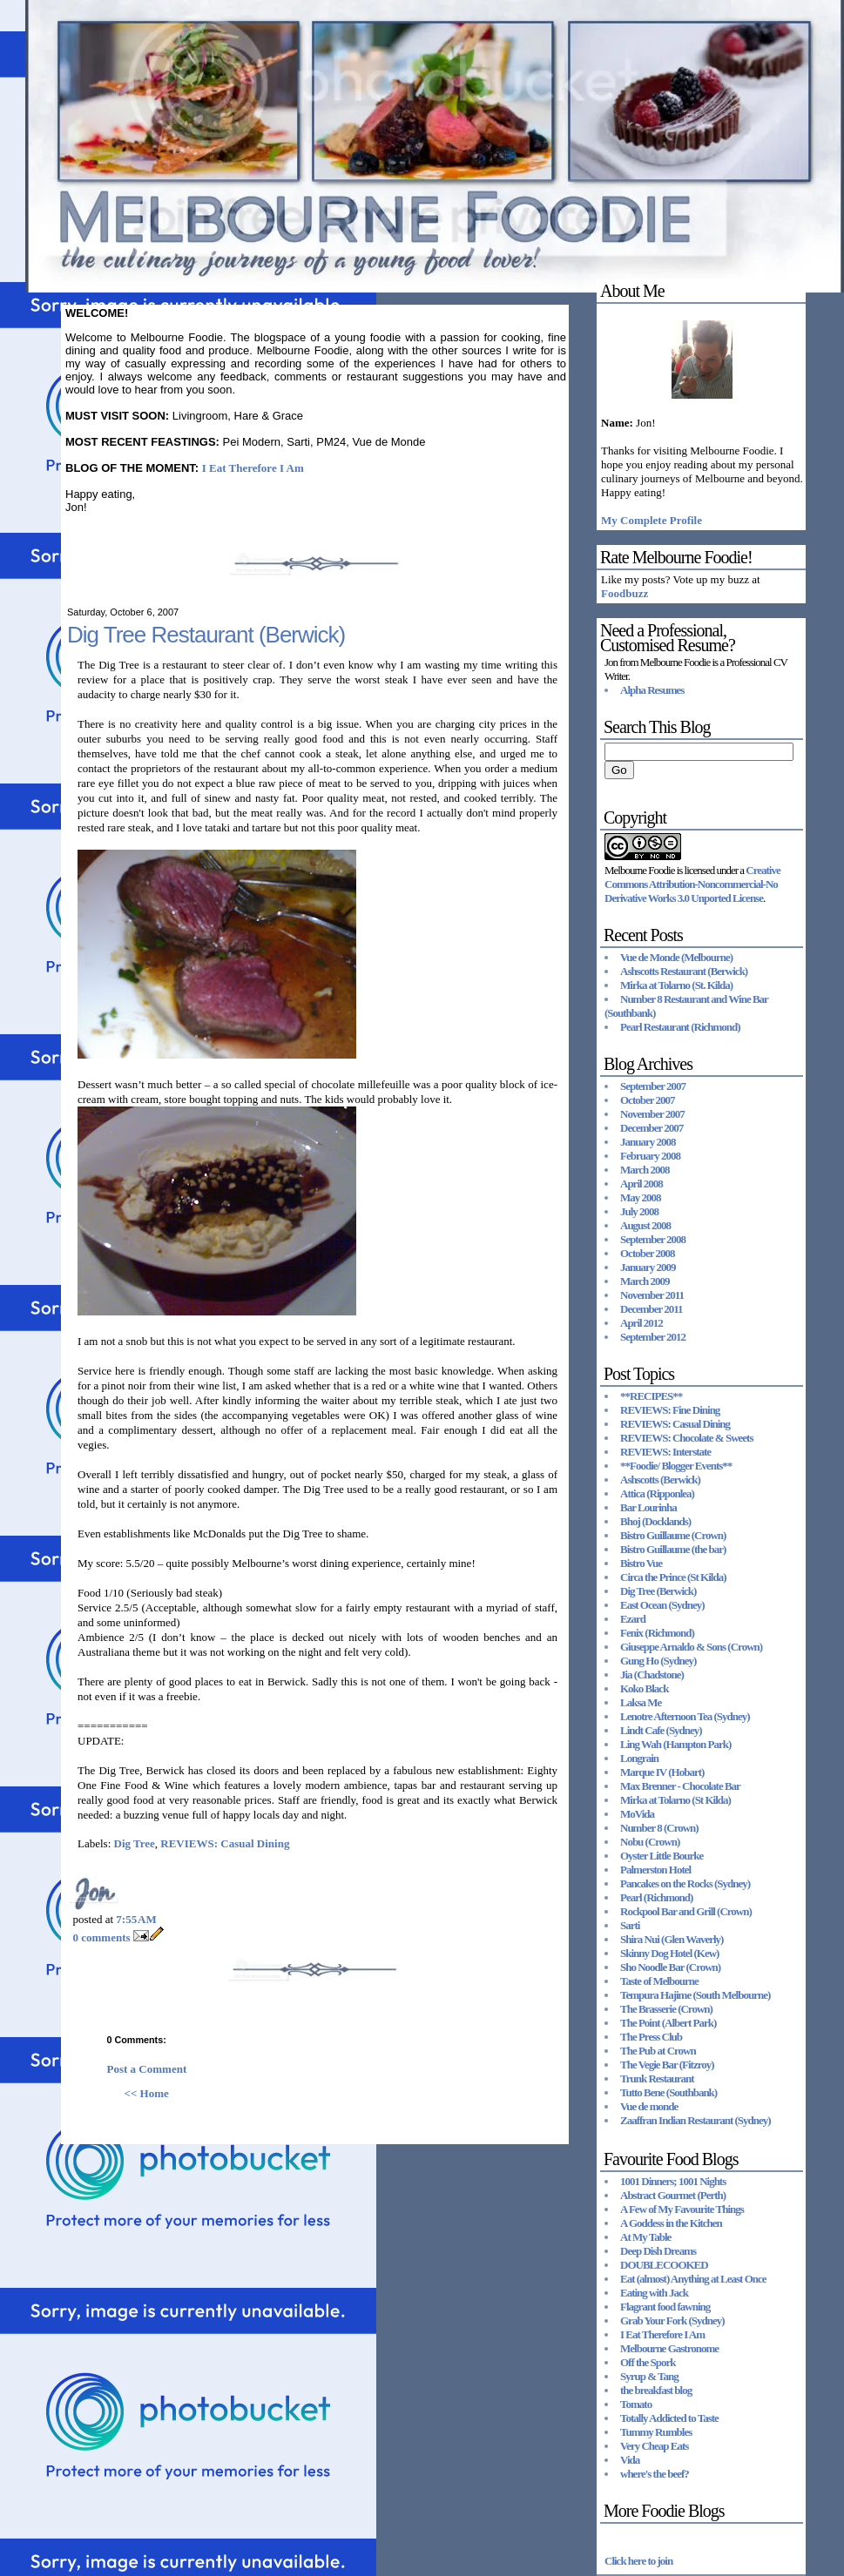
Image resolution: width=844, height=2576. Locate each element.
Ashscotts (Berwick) (660, 1479)
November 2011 (652, 1294)
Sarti (629, 1925)
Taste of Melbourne (659, 1980)
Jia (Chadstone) (652, 1674)
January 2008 (647, 1141)
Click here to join (638, 2560)
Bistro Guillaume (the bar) (673, 1549)
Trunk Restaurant (657, 2078)
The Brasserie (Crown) (666, 2008)
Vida (629, 2459)
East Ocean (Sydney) (662, 1604)
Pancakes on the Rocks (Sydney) (685, 1883)
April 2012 (641, 1322)
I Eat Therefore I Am (253, 467)
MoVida (637, 1813)
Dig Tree (134, 1843)
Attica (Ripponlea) (657, 1493)
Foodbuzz (624, 593)
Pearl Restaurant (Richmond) (680, 1026)
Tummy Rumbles (656, 2431)
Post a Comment (147, 2068)
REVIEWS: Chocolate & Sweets (686, 1437)
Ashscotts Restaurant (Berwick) (683, 971)
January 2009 (647, 1267)
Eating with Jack (654, 2292)
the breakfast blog (656, 2390)
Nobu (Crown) (649, 1841)
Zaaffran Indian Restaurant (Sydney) (695, 2120)
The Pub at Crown (658, 2050)
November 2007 (652, 1113)
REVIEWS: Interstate (665, 1451)
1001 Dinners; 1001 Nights (673, 2181)
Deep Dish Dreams (658, 2250)
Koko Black (644, 1688)
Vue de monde (649, 2106)
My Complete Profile (651, 520)
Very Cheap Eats (654, 2445)
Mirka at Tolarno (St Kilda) (675, 1799)
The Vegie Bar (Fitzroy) (667, 2064)
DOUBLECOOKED (664, 2264)
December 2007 (651, 1127)
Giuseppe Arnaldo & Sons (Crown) (691, 1646)
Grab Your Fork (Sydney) (672, 2320)
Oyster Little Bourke (661, 1855)
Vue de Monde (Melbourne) (676, 957)
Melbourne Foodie (639, 870)
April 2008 (641, 1183)
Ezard (632, 1618)
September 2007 (652, 1086)
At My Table (645, 2236)
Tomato (636, 2404)
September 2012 (652, 1336)
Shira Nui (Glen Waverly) (671, 1939)
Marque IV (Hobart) (662, 1772)
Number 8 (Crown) (659, 1827)
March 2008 (645, 1169)
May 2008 (640, 1197)
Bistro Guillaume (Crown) (673, 1535)
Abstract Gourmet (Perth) (673, 2195)
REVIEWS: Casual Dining (224, 1843)
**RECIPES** (651, 1395)
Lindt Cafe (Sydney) (661, 1730)
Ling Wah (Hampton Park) (675, 1744)
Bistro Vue (641, 1563)
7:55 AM (136, 1919)
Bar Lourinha (648, 1507)
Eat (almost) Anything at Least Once (693, 2278)
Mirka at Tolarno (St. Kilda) (676, 985)
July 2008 (639, 1211)
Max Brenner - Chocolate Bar (680, 1785)
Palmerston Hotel (655, 1869)
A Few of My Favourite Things (682, 2209)
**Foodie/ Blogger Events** (676, 1465)
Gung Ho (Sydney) (658, 1660)
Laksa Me (640, 1702)
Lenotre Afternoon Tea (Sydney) (685, 1716)
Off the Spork (648, 2362)
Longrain (639, 1758)
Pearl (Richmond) (656, 1897)
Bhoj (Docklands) (655, 1521)
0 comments (102, 1937)
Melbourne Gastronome (669, 2348)
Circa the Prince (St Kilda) (673, 1577)
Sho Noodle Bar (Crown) (670, 1967)
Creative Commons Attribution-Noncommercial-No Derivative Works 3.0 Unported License (692, 884)
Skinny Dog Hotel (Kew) (669, 1953)
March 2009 (645, 1281)
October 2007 (647, 1099)
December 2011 (651, 1308)
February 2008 (650, 1155)
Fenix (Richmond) (657, 1632)
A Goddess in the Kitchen (671, 2223)
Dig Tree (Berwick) (658, 1590)
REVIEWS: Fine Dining (669, 1409)
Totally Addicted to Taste (669, 2418)
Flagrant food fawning (665, 2306)
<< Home (147, 2093)
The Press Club (651, 2036)
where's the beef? (654, 2473)
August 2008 (645, 1225)
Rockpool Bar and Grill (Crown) (686, 1911)
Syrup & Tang (649, 2376)
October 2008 (647, 1253)
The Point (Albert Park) (668, 2022)
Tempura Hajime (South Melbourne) (695, 1994)
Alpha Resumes (652, 689)
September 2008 (652, 1239)
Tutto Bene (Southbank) (668, 2092)
